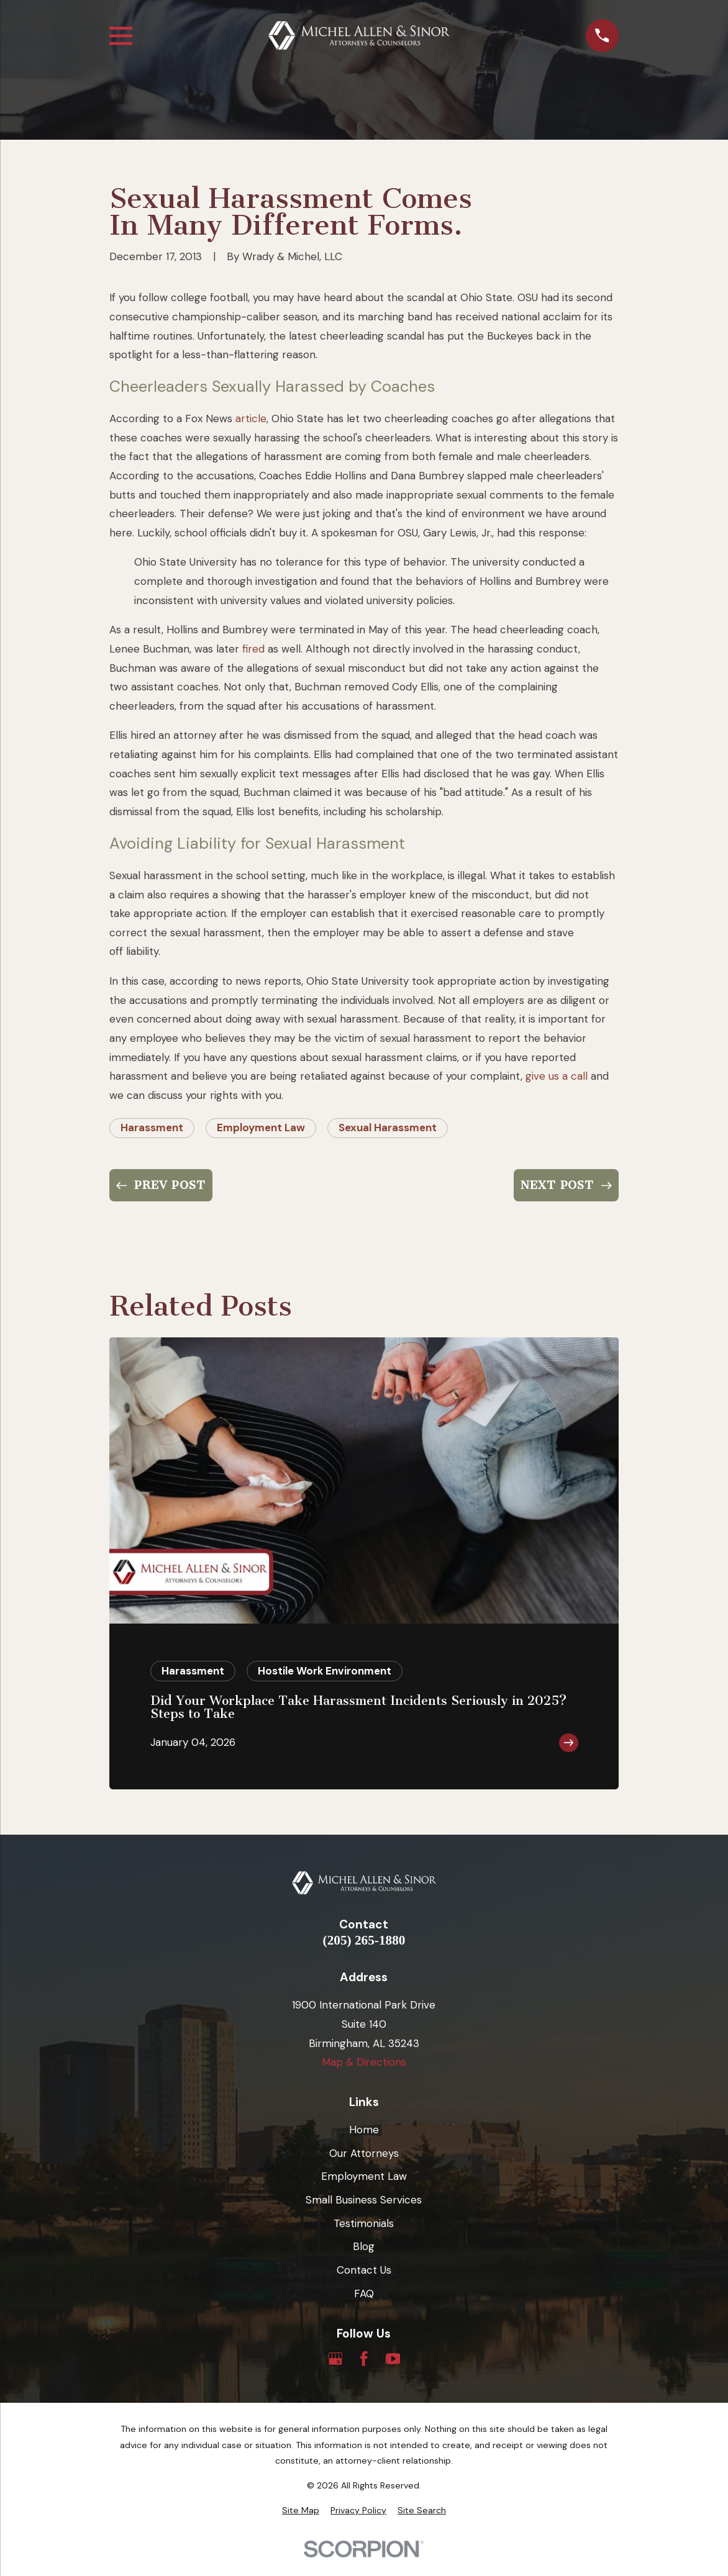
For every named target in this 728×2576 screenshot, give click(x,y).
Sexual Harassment (388, 1127)
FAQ (364, 2293)
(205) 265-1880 (364, 1940)
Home (364, 2129)
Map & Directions (364, 2062)
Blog (364, 2246)
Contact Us (364, 2270)
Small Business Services (364, 2200)
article (250, 418)
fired (253, 649)
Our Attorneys (364, 2153)
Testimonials (364, 2223)
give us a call (557, 1076)
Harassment (152, 1127)
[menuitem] (300, 2511)
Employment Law (261, 1127)
